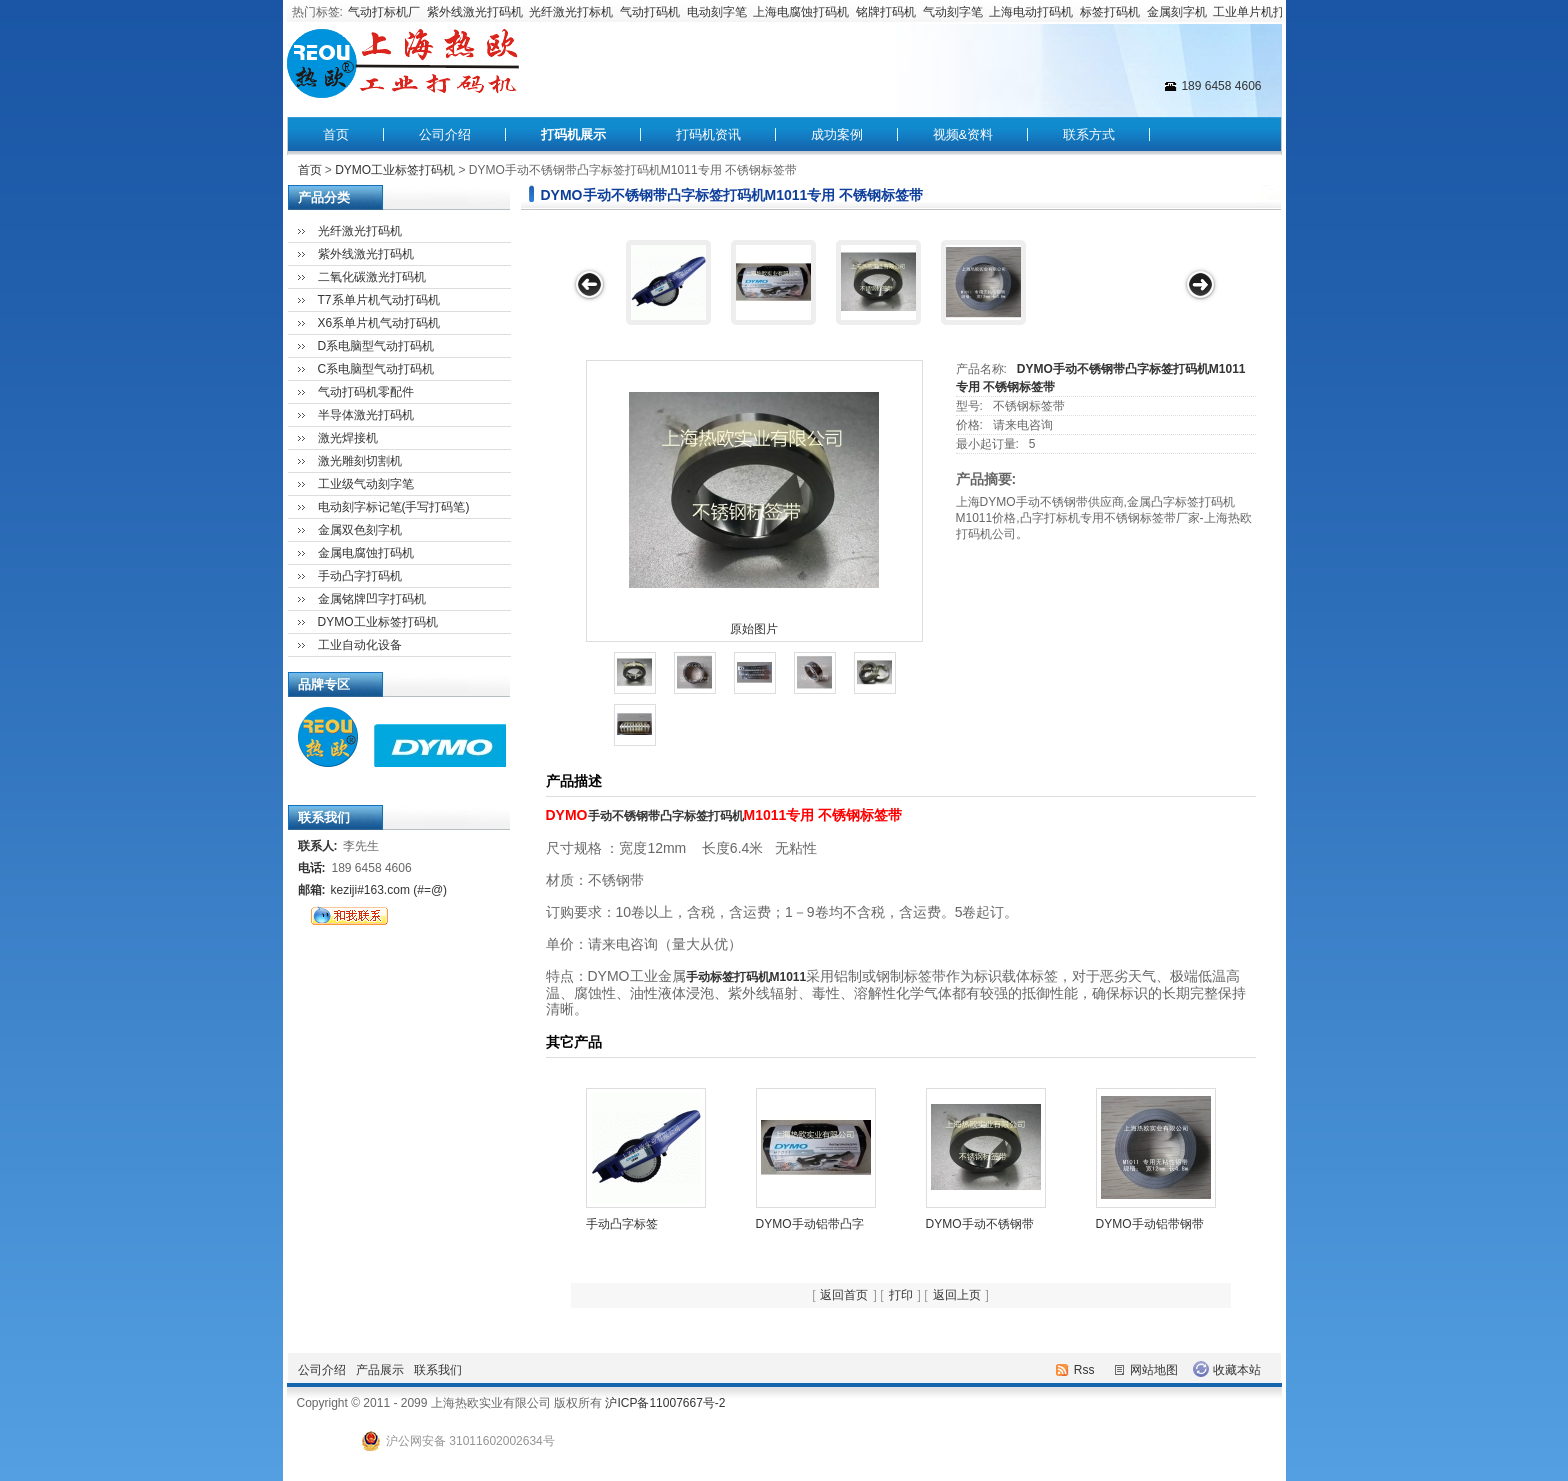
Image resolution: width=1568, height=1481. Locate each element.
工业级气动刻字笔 (366, 484)
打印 (901, 1295)
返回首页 (844, 1295)
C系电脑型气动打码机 (376, 369)
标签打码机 (1110, 12)
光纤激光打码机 (360, 231)
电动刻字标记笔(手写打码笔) (394, 507)
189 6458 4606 (1221, 86)
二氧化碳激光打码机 (372, 277)
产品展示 (380, 1370)
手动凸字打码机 (360, 576)
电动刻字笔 (717, 12)
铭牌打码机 (886, 12)
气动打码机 (650, 12)
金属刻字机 (1177, 12)
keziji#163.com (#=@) (389, 890)
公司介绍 (445, 134)
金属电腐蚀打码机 (366, 553)
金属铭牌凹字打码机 (372, 599)
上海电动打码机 (1031, 12)
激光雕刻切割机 (360, 461)
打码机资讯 (708, 134)
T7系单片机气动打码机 (379, 300)
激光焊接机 (348, 438)
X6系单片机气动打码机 (379, 323)
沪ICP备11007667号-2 (665, 1403)
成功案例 (837, 134)
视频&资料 (963, 134)
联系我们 (438, 1370)
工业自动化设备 (360, 645)
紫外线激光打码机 (475, 12)
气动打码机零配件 (366, 392)
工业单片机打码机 (1261, 12)
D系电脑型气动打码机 (376, 346)
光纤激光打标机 (571, 12)
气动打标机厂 (384, 12)
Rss (1084, 1370)
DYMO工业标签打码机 (395, 170)
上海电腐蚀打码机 (801, 12)
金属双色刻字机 (360, 530)
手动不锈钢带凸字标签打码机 (666, 816)
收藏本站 (1237, 1370)
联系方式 (1089, 134)
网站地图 (1154, 1370)
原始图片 (754, 629)
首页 (336, 134)
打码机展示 (573, 134)
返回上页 (957, 1295)
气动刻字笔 (953, 12)
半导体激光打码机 (366, 415)
